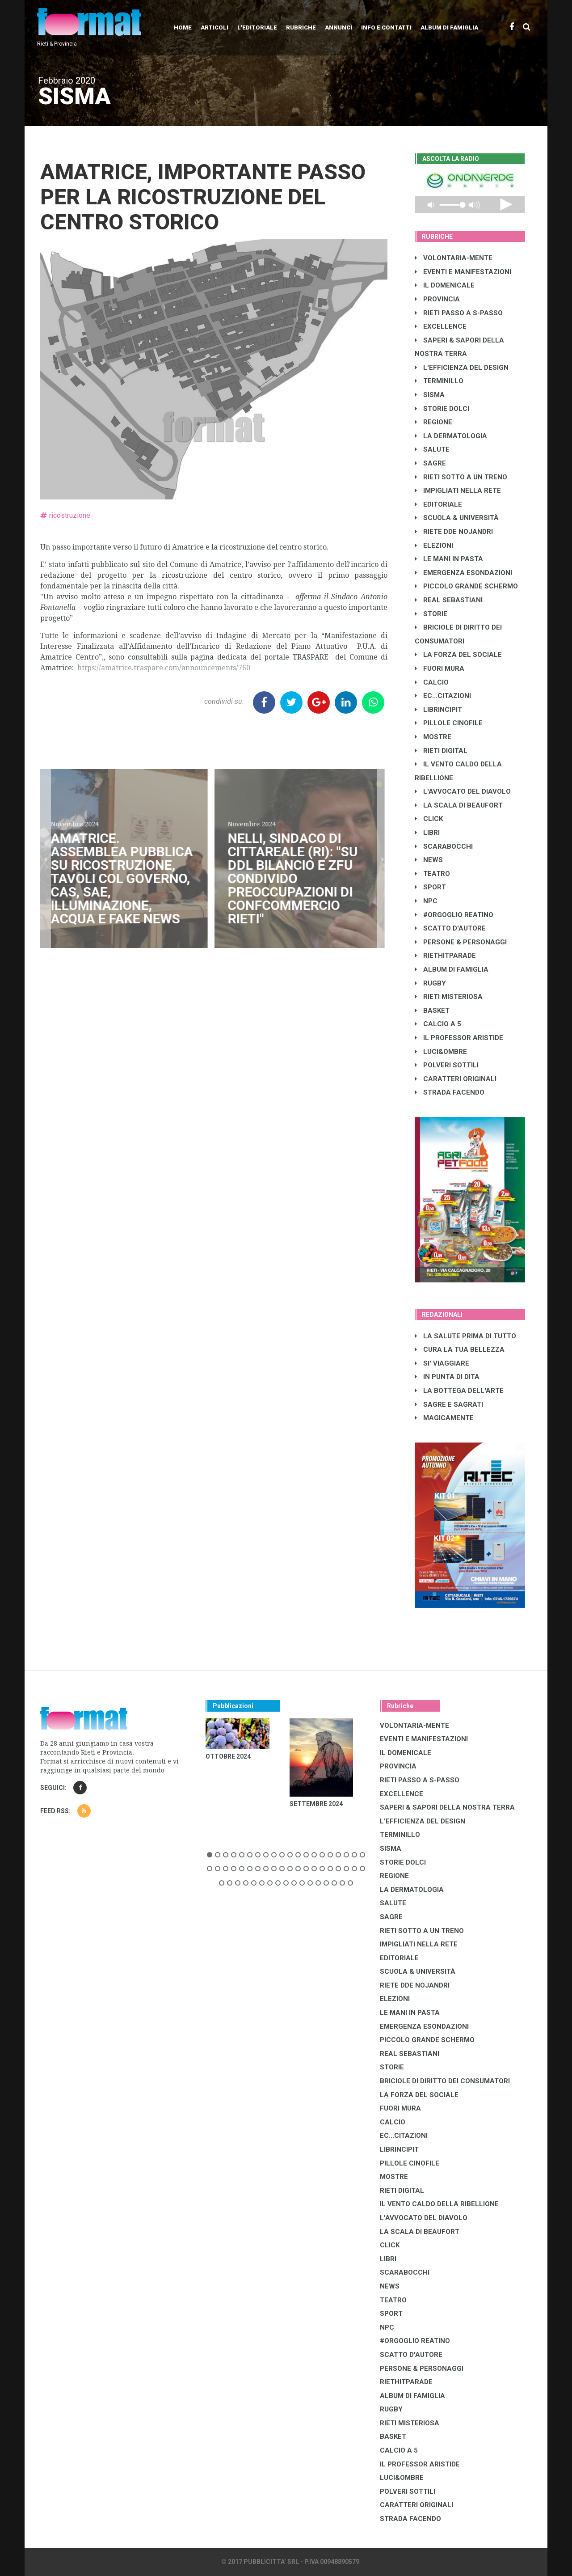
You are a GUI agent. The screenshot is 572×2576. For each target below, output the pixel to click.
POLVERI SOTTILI (447, 1065)
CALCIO (432, 682)
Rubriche (301, 27)
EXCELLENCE (441, 326)
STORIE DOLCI (442, 409)
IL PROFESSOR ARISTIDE (459, 1038)
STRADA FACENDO (449, 1092)
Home (183, 27)
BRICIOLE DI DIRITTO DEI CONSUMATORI (445, 2081)
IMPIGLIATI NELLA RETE (458, 490)
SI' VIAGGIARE (442, 1363)
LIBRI (427, 833)
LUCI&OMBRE (441, 1052)
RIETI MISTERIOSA (449, 997)
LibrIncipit (438, 710)
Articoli (214, 27)
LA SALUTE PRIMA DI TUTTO (465, 1336)
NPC (426, 901)
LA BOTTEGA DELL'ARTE (459, 1391)
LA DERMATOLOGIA (451, 436)
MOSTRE (433, 737)
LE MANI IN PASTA (449, 559)
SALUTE (432, 449)
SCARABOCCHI (444, 846)
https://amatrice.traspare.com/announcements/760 (163, 668)
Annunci (338, 27)
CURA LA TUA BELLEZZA (460, 1349)
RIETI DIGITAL (441, 751)
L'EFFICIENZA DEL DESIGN (462, 368)
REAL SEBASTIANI (449, 600)
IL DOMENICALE (445, 285)
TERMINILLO (439, 381)
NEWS (429, 860)
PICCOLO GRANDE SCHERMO (466, 586)
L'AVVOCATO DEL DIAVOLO (463, 791)
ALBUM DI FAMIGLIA (451, 969)
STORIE (431, 614)
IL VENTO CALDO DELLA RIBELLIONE (439, 2204)
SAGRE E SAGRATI (449, 1404)
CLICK (429, 819)
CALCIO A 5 (438, 1024)
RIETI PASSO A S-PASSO (459, 313)
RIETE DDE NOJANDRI (454, 532)
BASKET (432, 1011)
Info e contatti (386, 27)
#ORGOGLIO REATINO (454, 915)
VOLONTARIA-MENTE (453, 258)
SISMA (430, 395)
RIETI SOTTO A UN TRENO (461, 477)
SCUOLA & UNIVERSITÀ (457, 518)
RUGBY (430, 983)
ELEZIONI (434, 545)
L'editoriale (257, 27)
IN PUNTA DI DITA (447, 1377)
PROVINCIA (437, 299)
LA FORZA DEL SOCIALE (458, 655)
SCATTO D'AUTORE (450, 928)
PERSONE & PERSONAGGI (461, 942)
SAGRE (430, 463)
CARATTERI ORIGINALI (455, 1079)
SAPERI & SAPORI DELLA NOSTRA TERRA (447, 1807)
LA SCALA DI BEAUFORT (459, 805)
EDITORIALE (438, 504)
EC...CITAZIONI (443, 696)
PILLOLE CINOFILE (449, 723)
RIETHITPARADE (445, 956)
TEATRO (432, 874)
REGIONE (433, 422)
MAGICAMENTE (444, 1418)
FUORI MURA (439, 668)
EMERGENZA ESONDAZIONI (463, 573)
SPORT (430, 887)
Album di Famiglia (449, 27)
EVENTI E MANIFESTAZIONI (463, 272)
